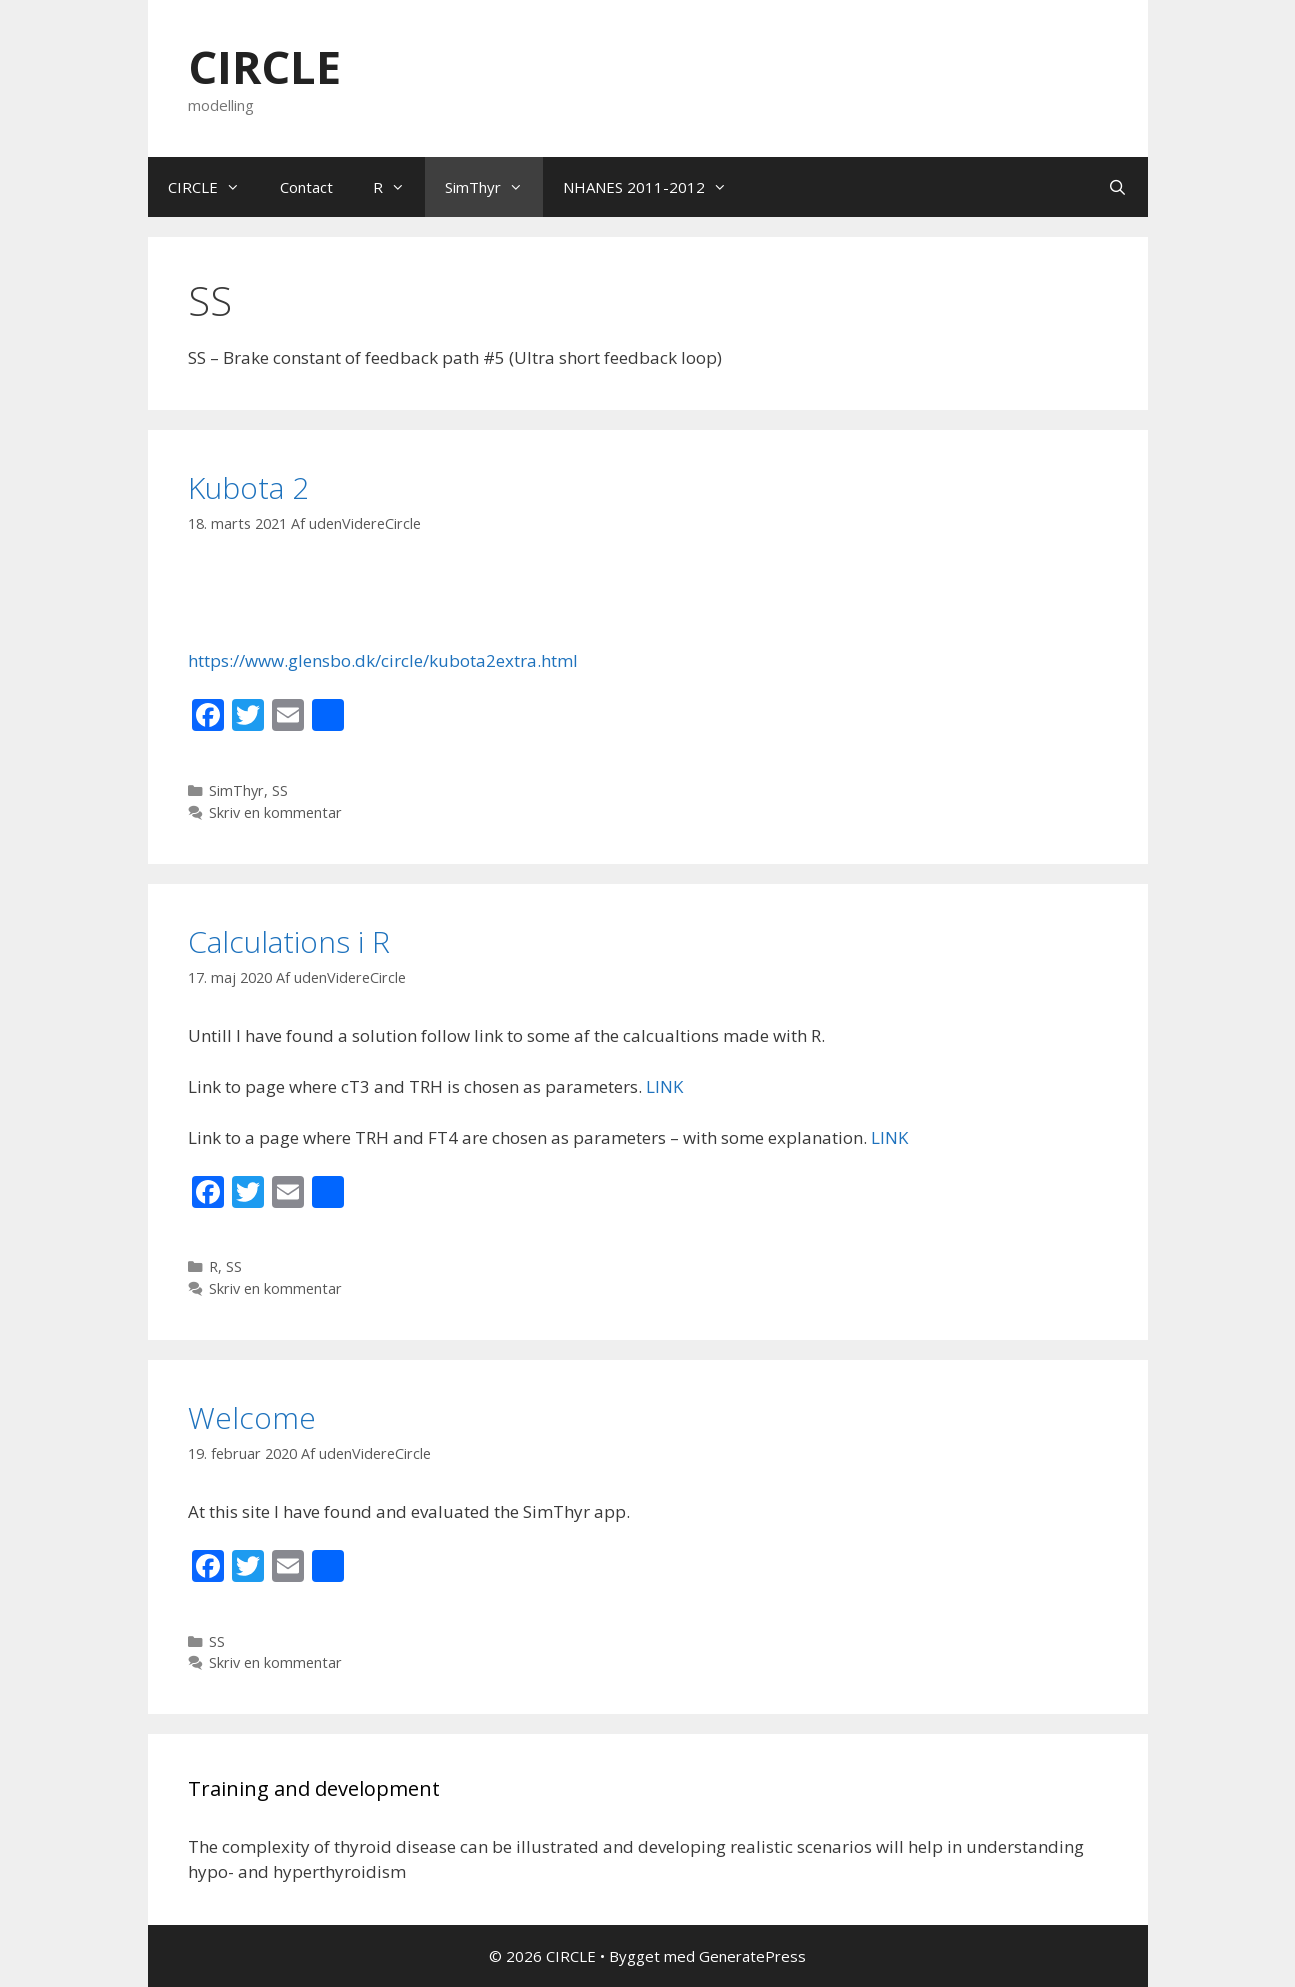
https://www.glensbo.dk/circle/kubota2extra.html (383, 660)
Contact (306, 187)
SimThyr (494, 187)
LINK (664, 1086)
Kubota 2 (248, 487)
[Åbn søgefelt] (1117, 187)
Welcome (252, 1417)
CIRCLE (264, 66)
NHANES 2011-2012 (655, 187)
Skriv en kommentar (275, 812)
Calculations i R (289, 941)
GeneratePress (752, 1956)
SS (280, 790)
